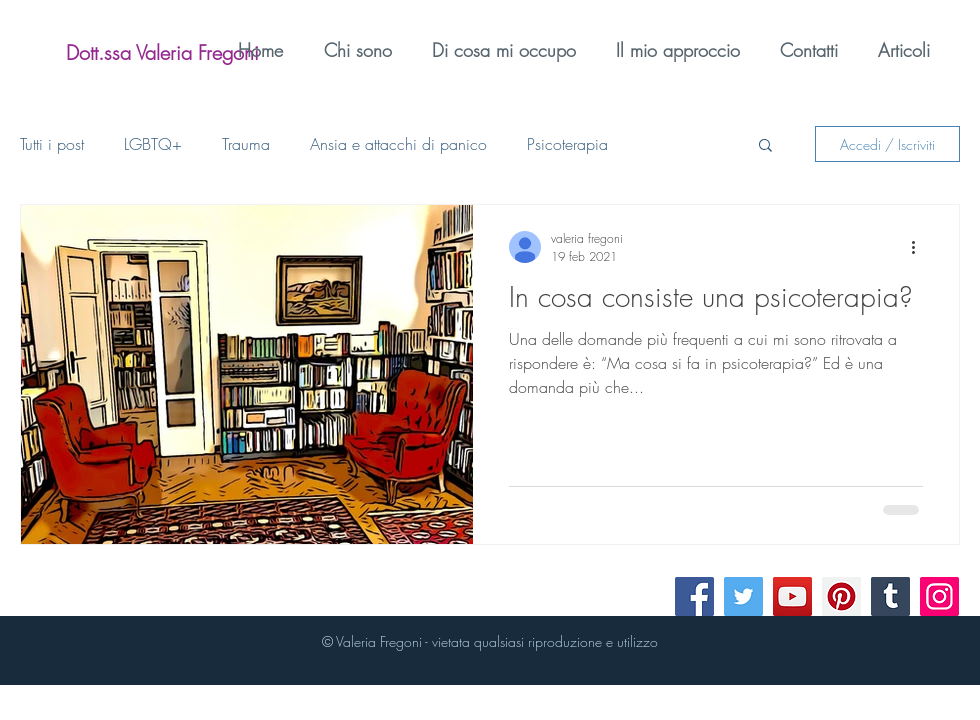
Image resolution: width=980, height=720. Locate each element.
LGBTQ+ (153, 144)
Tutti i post (52, 144)
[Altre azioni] (920, 247)
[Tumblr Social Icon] (890, 596)
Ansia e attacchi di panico (398, 144)
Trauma (246, 144)
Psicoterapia (567, 144)
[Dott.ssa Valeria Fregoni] (162, 53)
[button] (765, 146)
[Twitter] (743, 596)
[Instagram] (939, 596)
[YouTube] (792, 596)
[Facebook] (694, 596)
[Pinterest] (841, 596)
